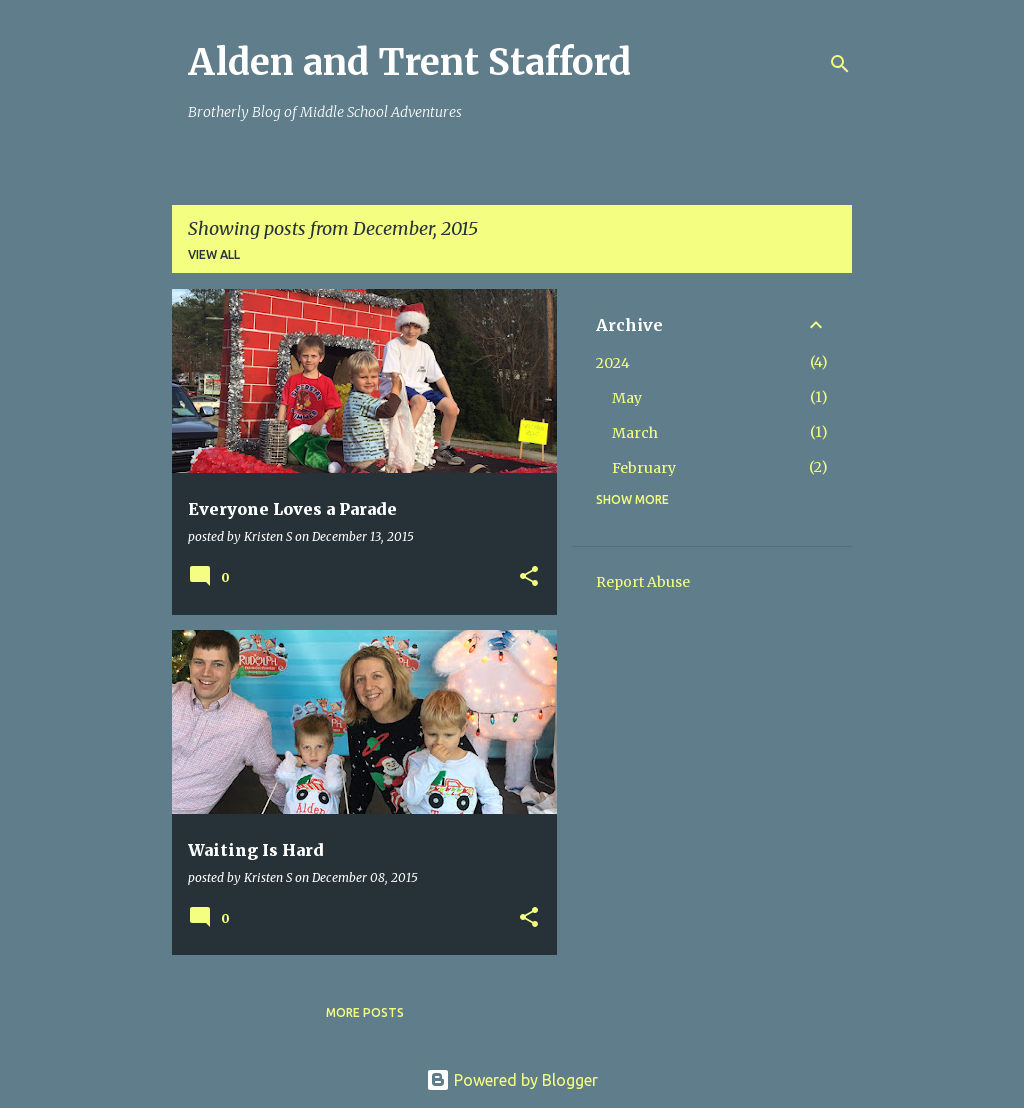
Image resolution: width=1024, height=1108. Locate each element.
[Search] (840, 64)
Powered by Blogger (512, 1080)
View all (214, 254)
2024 (613, 363)
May (627, 398)
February (644, 468)
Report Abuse (643, 582)
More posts (365, 1012)
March (635, 433)
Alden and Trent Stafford (409, 62)
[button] (529, 577)
